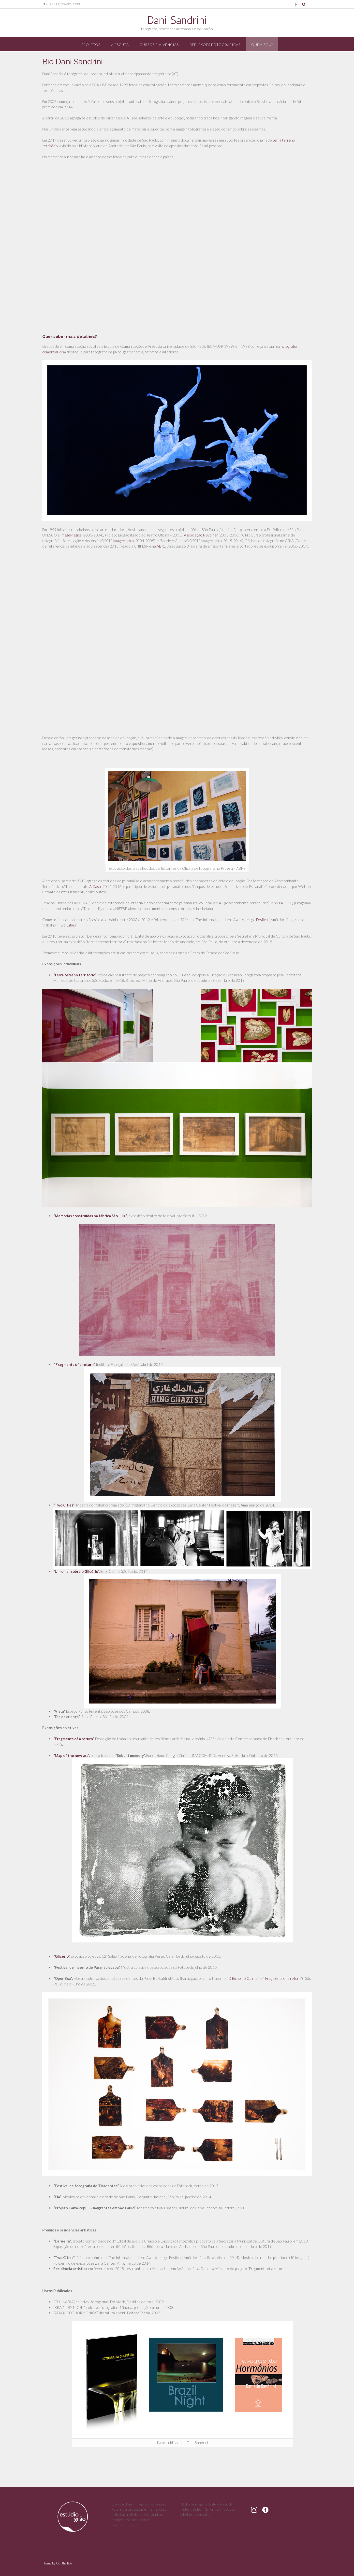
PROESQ (286, 903)
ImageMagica (71, 535)
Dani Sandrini (177, 20)
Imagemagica (123, 540)
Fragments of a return (74, 1364)
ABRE (161, 546)
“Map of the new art (70, 1755)
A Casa (95, 886)
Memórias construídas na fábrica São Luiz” (91, 1216)
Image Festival (257, 919)
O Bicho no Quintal (243, 1978)
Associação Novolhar (201, 535)
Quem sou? (262, 45)
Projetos (90, 45)
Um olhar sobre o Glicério (76, 1571)
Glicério (61, 1956)
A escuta (120, 45)
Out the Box (64, 2563)
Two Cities (67, 925)
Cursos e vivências (159, 45)
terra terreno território (75, 975)
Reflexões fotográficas (215, 45)
